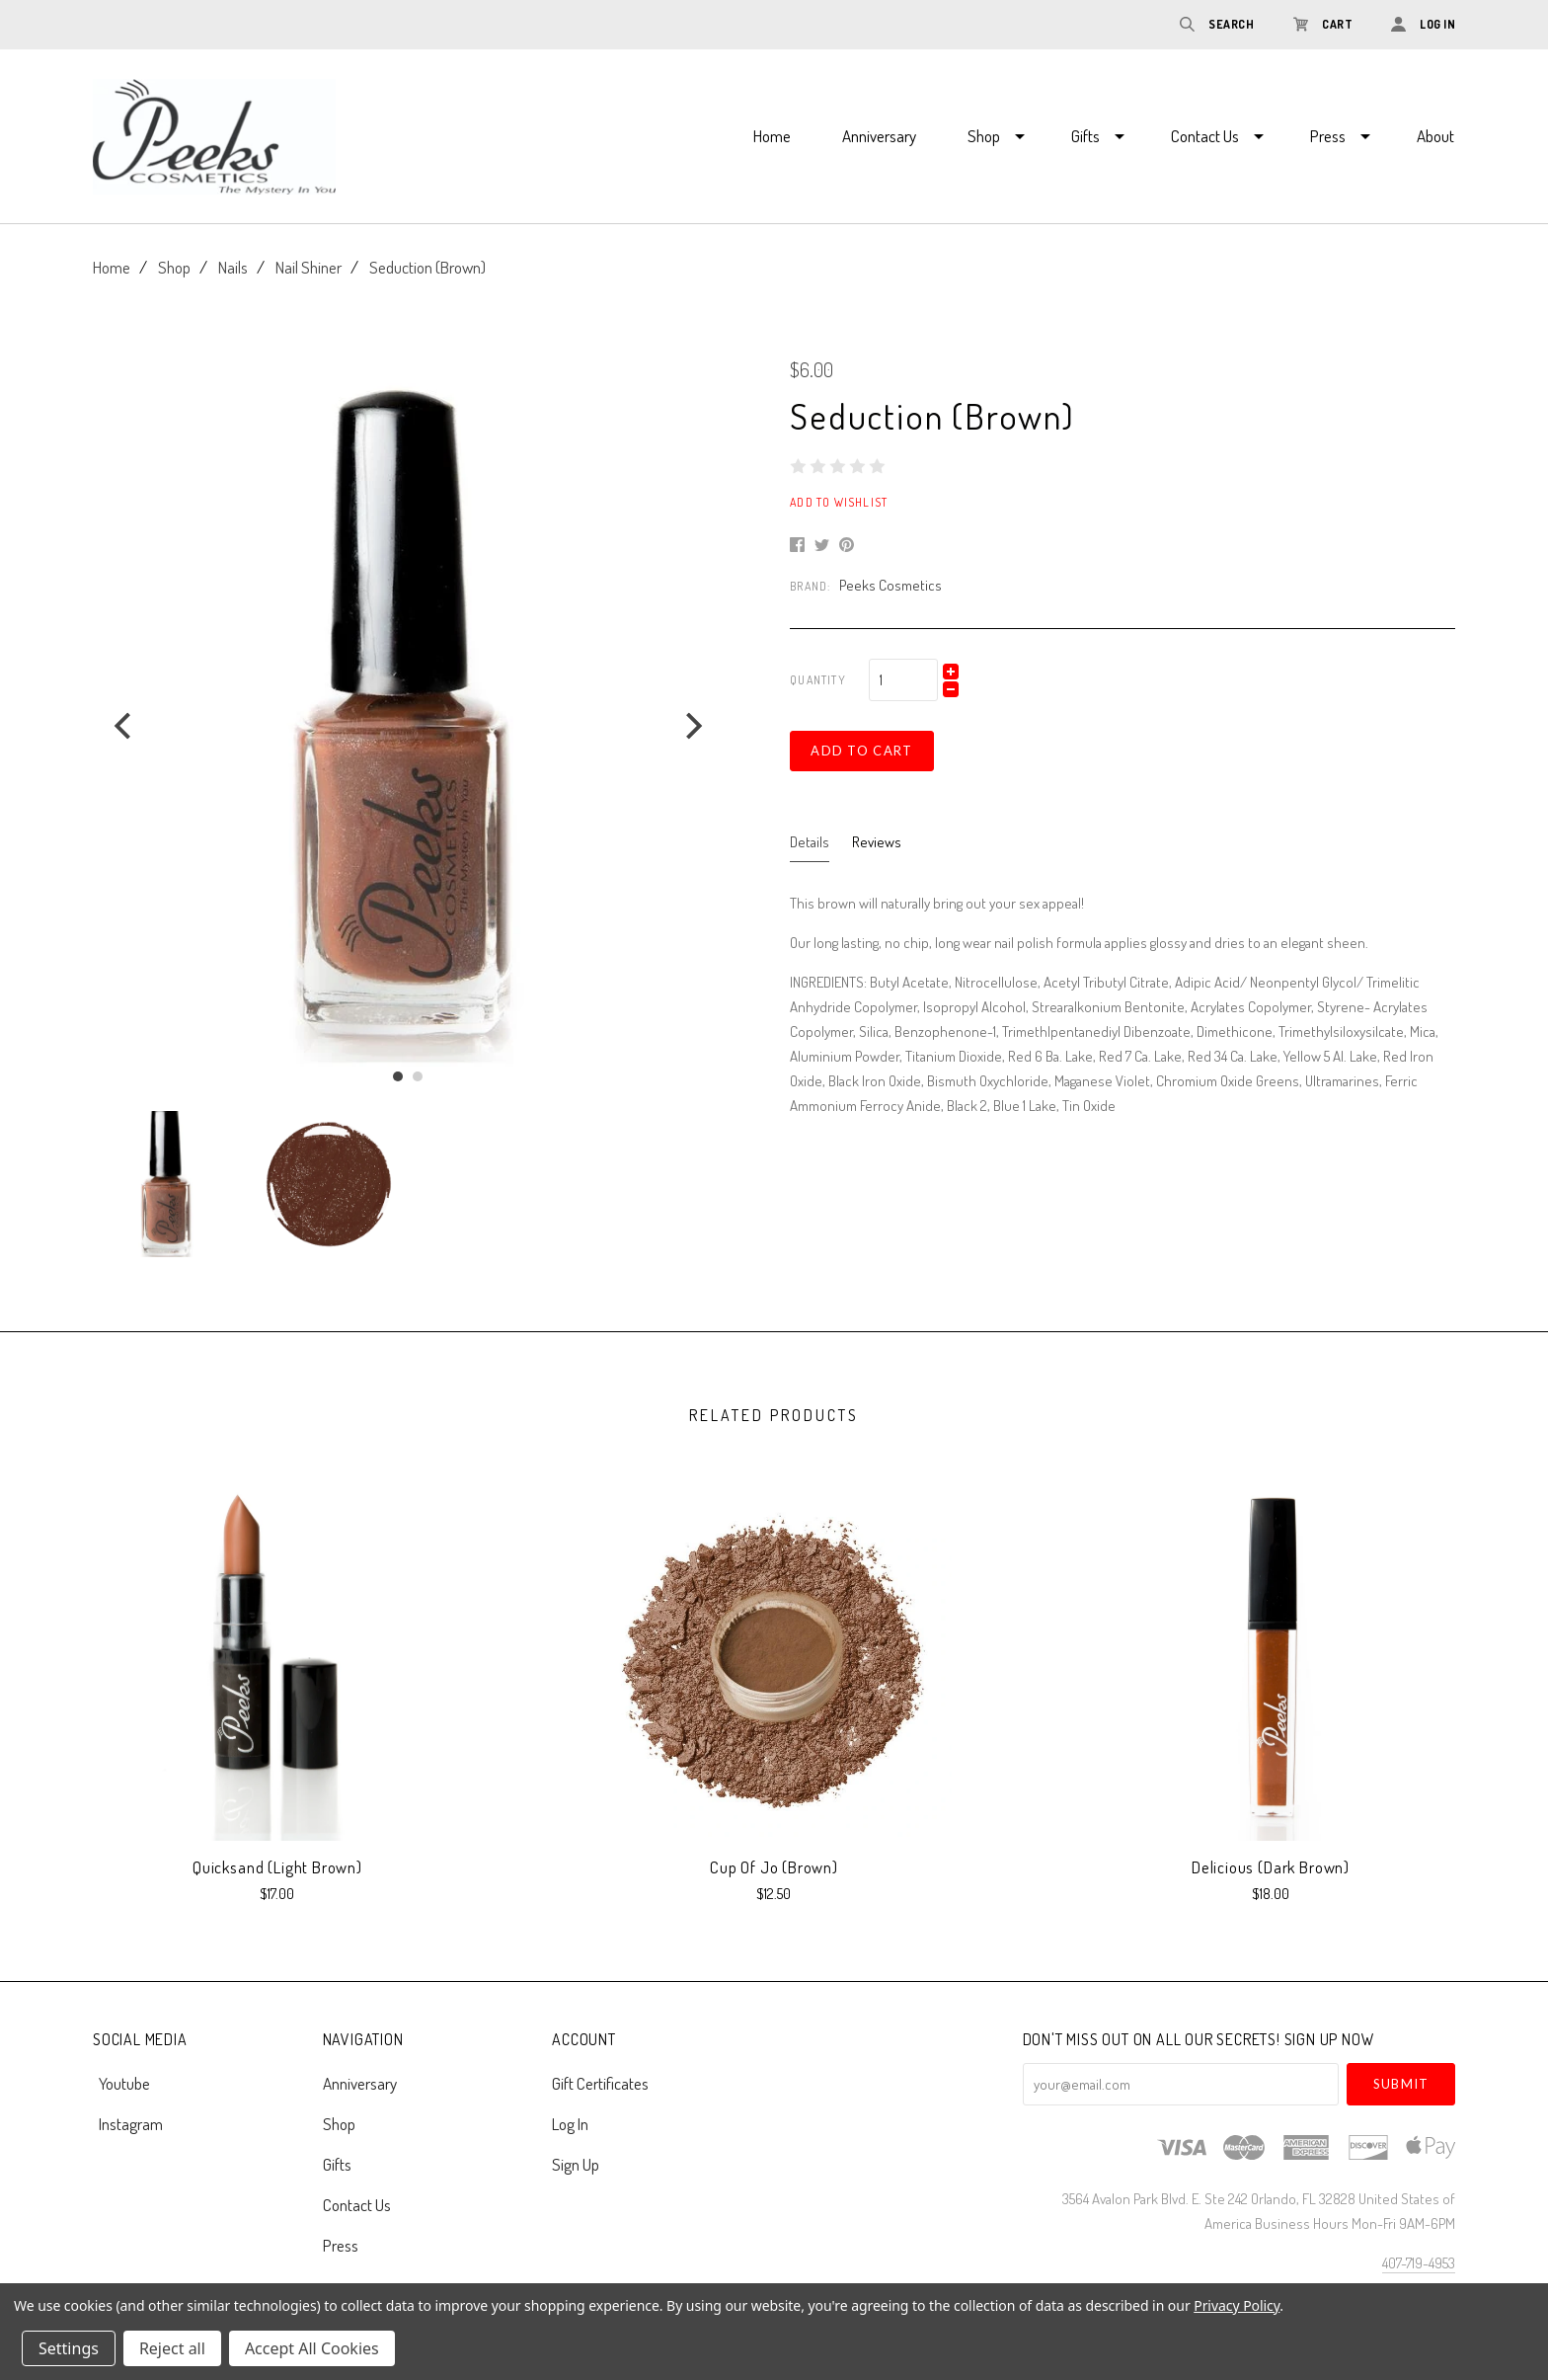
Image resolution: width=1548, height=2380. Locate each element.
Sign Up (575, 2163)
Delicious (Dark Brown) (1271, 1867)
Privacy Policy (1236, 2305)
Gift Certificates (600, 2083)
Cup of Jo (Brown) (774, 1867)
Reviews (876, 842)
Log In (570, 2123)
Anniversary (879, 135)
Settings (69, 2348)
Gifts (1085, 135)
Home (772, 135)
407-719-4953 (1418, 2263)
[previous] (125, 726)
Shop (984, 135)
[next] (691, 726)
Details (809, 842)
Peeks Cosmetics (890, 585)
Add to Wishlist (839, 502)
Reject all (172, 2348)
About (1435, 135)
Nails (233, 267)
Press (1328, 135)
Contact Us (1205, 135)
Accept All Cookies (312, 2348)
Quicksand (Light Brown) (277, 1867)
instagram (128, 2122)
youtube (121, 2083)
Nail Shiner (308, 267)
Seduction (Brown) (427, 267)
